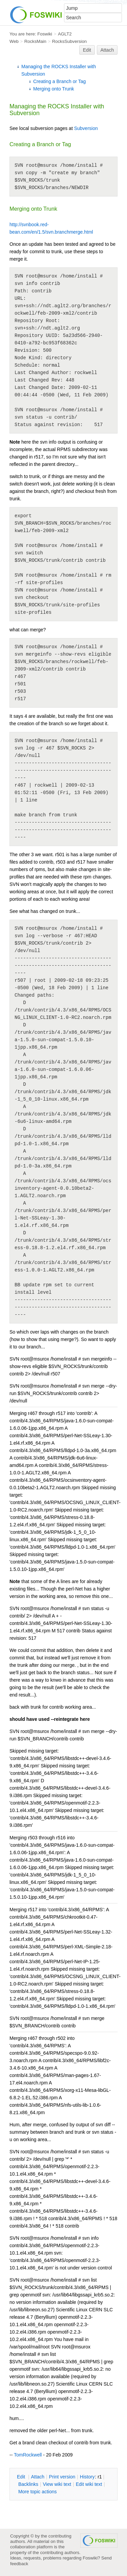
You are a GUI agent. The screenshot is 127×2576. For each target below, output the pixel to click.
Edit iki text (89, 2484)
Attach (107, 50)
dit (21, 2476)
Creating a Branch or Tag (59, 81)
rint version (62, 2476)
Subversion (86, 128)
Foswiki (44, 33)
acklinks (28, 2484)
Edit (87, 50)
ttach (37, 2476)
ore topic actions (37, 2491)
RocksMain (35, 41)
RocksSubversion (69, 41)
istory (87, 2476)
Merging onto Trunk (53, 88)
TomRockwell (28, 2454)
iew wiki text (57, 2484)
